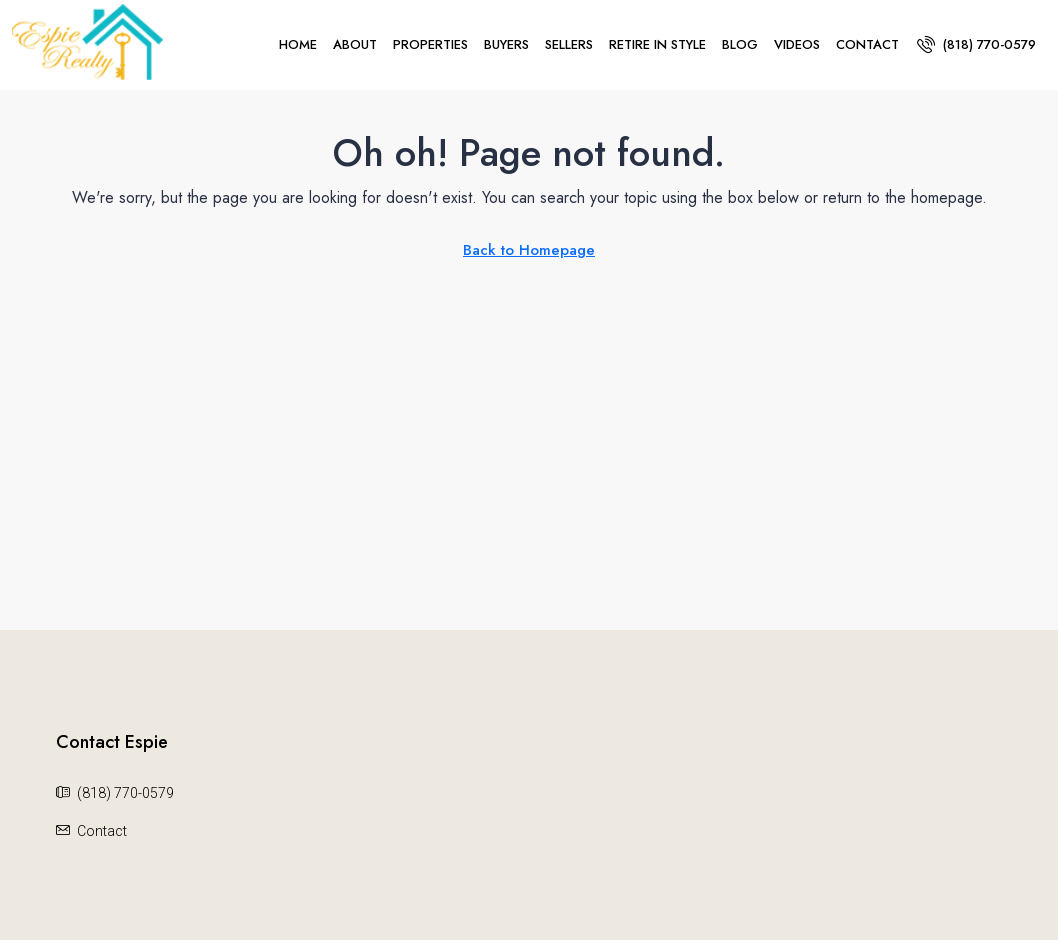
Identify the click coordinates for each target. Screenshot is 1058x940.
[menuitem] (976, 44)
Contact (867, 44)
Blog (740, 44)
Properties (430, 44)
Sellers (569, 44)
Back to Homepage (529, 250)
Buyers (506, 44)
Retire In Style (657, 44)
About (355, 44)
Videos (797, 44)
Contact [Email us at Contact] (102, 831)
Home (298, 44)
